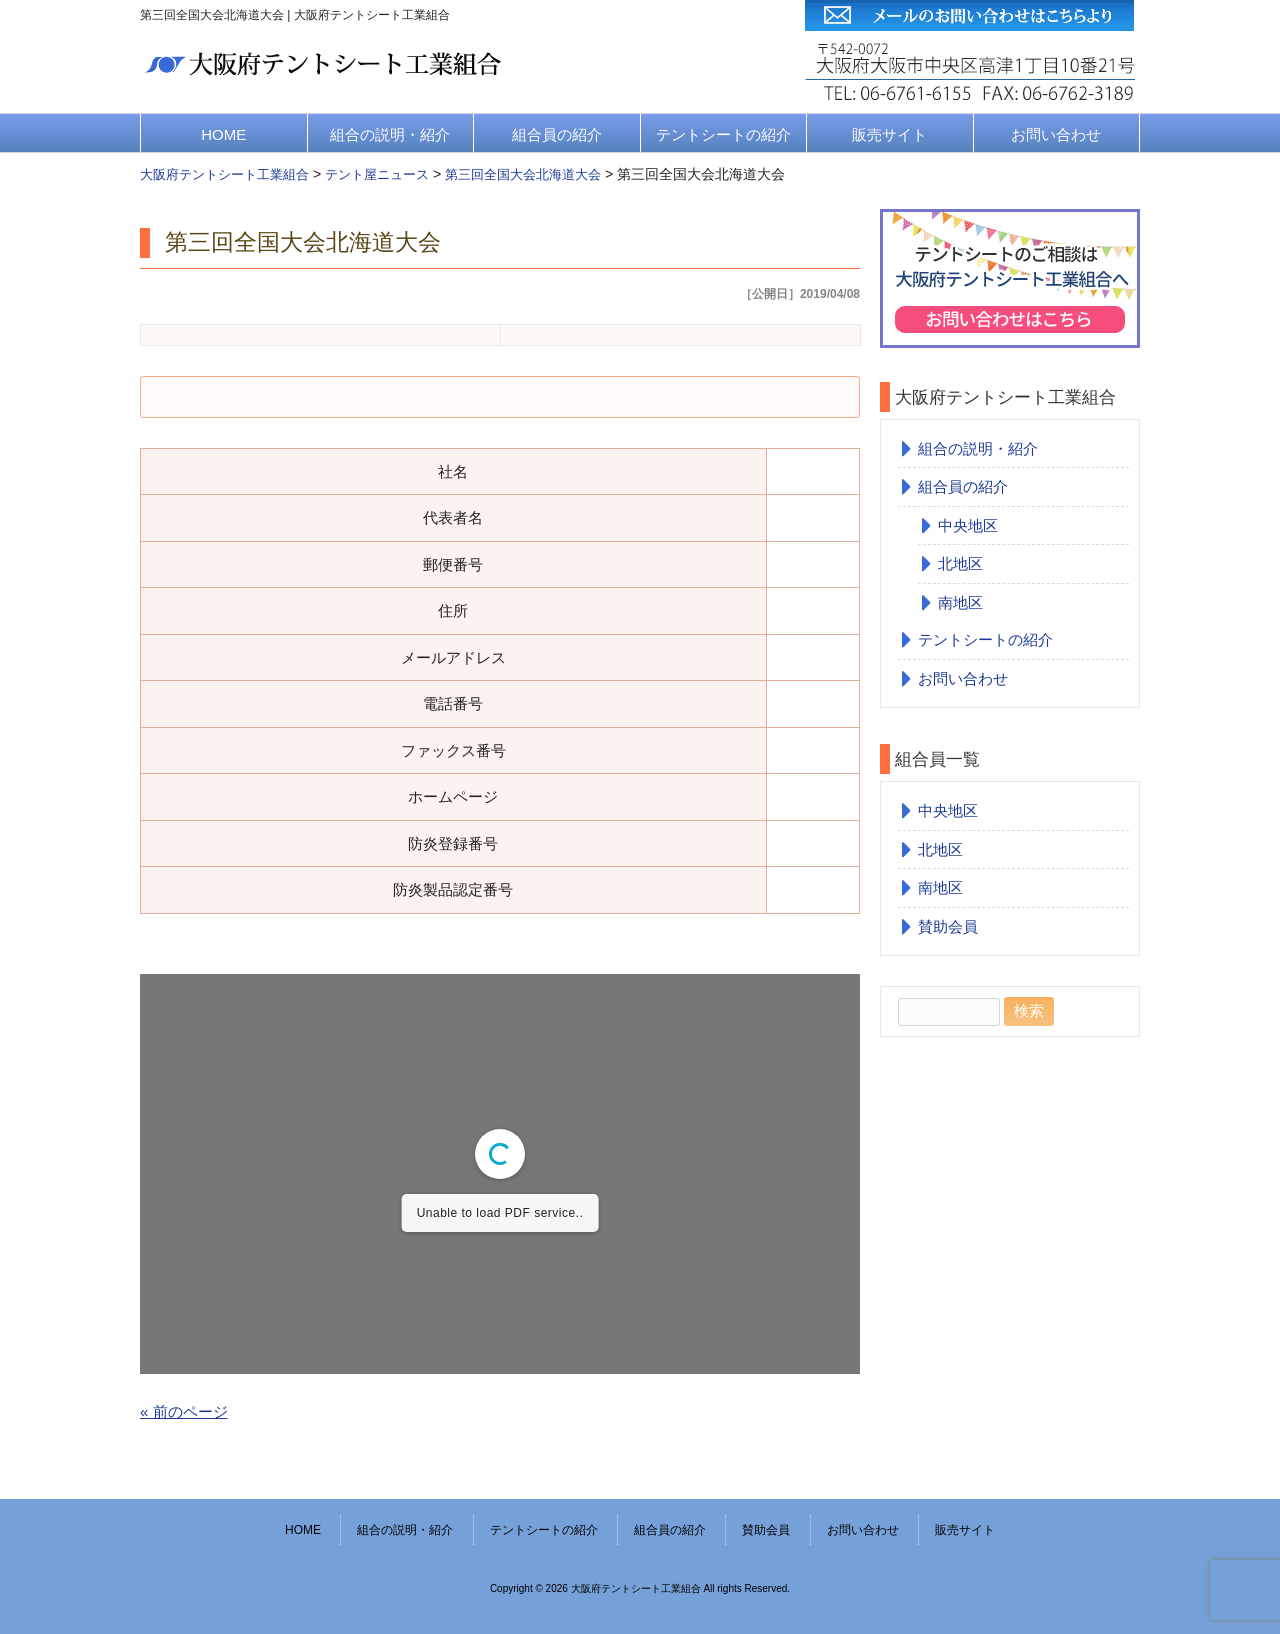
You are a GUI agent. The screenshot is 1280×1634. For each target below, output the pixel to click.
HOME (223, 134)
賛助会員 (948, 926)
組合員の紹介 (557, 134)
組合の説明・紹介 (390, 134)
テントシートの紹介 (723, 134)
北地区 (960, 563)
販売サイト (889, 134)
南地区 (960, 602)
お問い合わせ (1056, 134)
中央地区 (968, 525)
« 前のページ (184, 1411)
